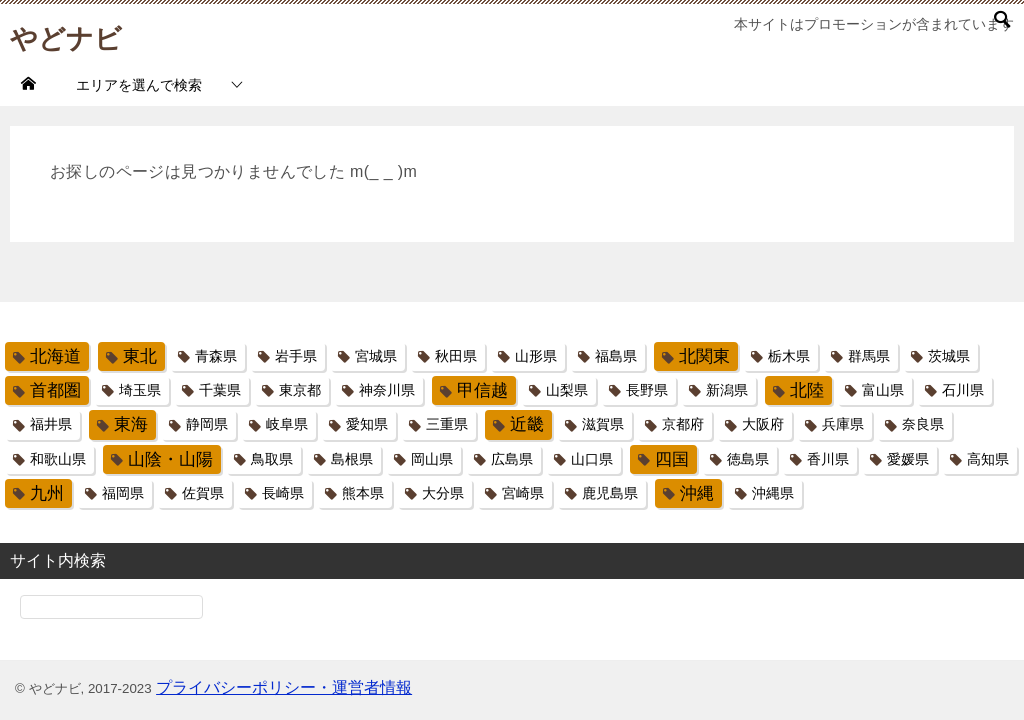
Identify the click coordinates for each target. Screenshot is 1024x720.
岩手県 (296, 356)
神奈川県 (387, 390)
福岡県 (123, 493)
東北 (140, 356)
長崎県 (283, 493)
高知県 (988, 459)
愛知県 (367, 424)
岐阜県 (287, 424)
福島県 (616, 356)
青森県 (216, 356)
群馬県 (869, 356)
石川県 (963, 390)
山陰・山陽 (170, 459)
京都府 (683, 424)
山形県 (536, 356)
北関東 (704, 356)
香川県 (828, 459)
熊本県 (363, 493)
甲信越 (482, 390)
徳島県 (748, 459)
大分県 (443, 493)
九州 (47, 493)
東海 (131, 424)
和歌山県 (58, 459)
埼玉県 (140, 390)
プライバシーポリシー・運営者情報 (284, 687)
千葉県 (220, 390)
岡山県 (432, 459)
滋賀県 (603, 424)
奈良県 (923, 424)
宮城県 (376, 356)
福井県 (51, 424)
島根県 (352, 459)
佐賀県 (203, 493)
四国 (672, 459)
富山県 (883, 390)
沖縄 (697, 493)
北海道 (55, 356)
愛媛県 (908, 459)
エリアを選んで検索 (139, 85)
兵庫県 (843, 424)
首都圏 (55, 390)
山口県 (592, 459)
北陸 (807, 390)
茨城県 (949, 356)
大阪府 (763, 424)
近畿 (527, 424)
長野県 (647, 390)
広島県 (512, 459)
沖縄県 (773, 493)
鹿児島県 (610, 493)
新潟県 (727, 390)
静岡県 (207, 424)
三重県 (447, 424)
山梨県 (567, 390)
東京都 (300, 390)
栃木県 (789, 356)
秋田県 (456, 356)
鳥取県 (272, 459)
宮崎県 (523, 493)
